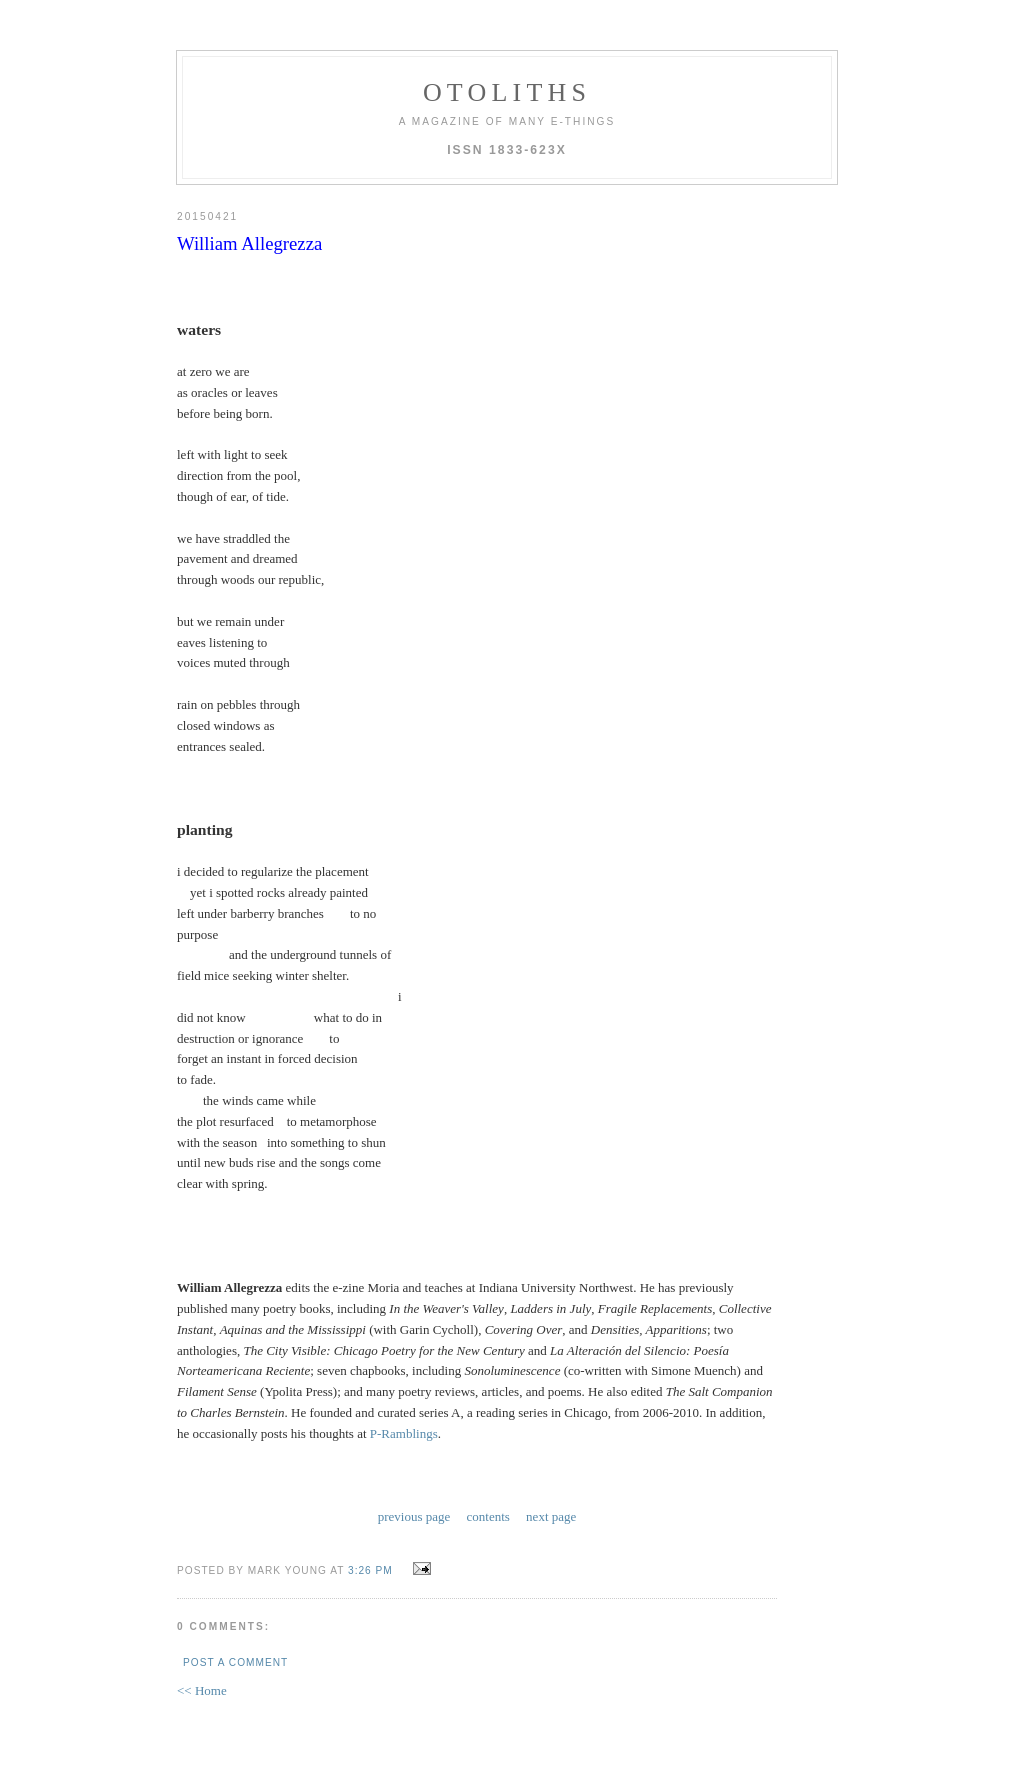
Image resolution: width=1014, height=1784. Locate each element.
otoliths (507, 92)
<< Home (202, 1690)
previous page (414, 1516)
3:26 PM (370, 1570)
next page (551, 1516)
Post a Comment (235, 1662)
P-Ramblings (404, 1433)
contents (488, 1516)
